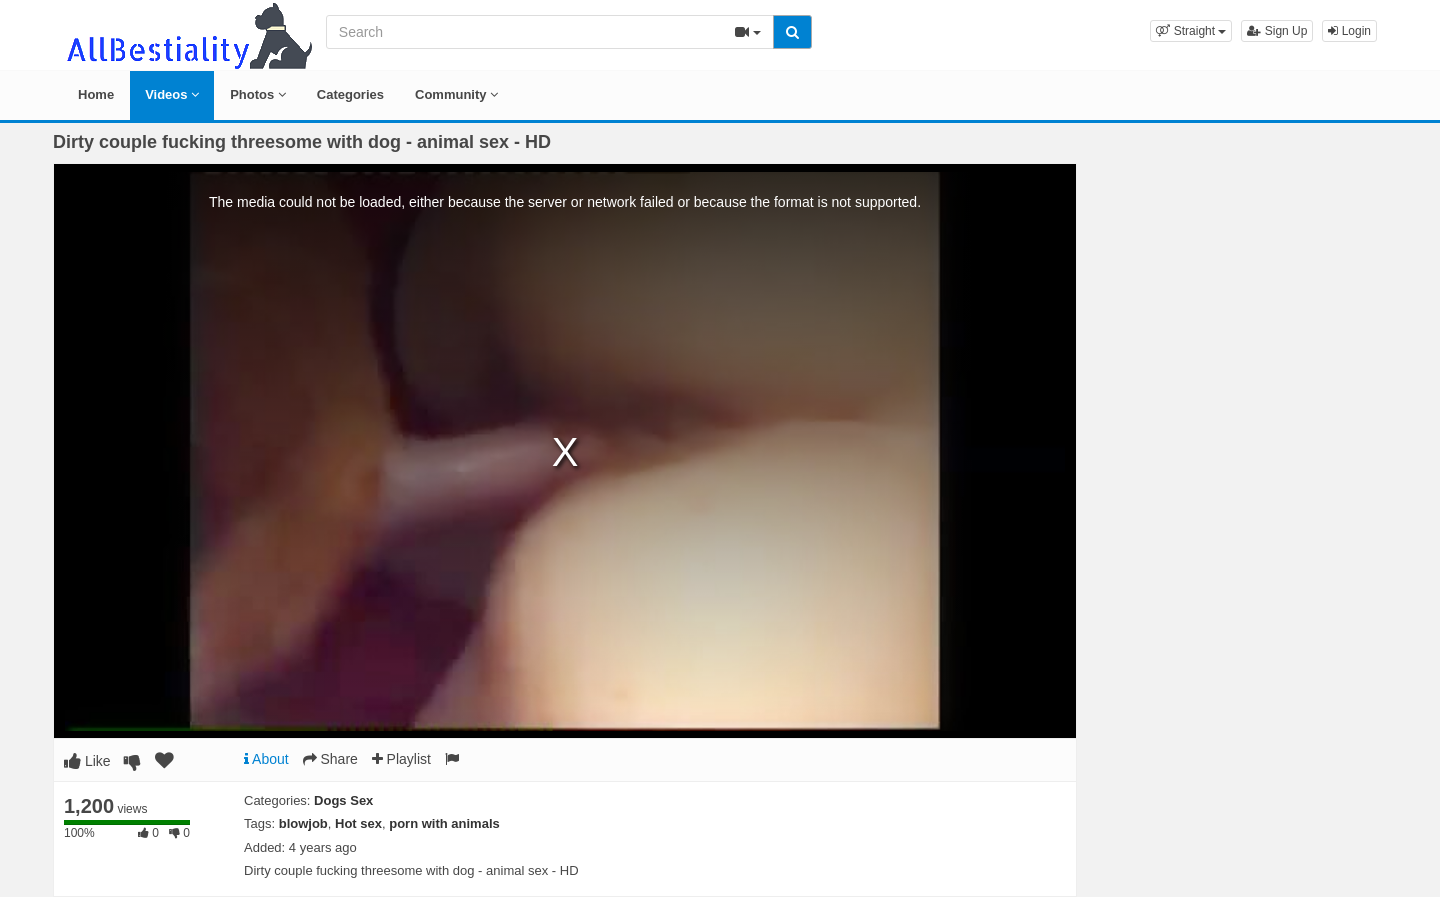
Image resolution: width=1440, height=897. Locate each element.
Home (96, 94)
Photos (258, 94)
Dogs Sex (343, 800)
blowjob (303, 823)
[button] (1191, 31)
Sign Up (1277, 31)
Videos (172, 94)
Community (456, 94)
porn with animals (444, 823)
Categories (350, 94)
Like (87, 761)
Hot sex (358, 823)
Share (330, 759)
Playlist (401, 759)
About (266, 759)
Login (1349, 31)
